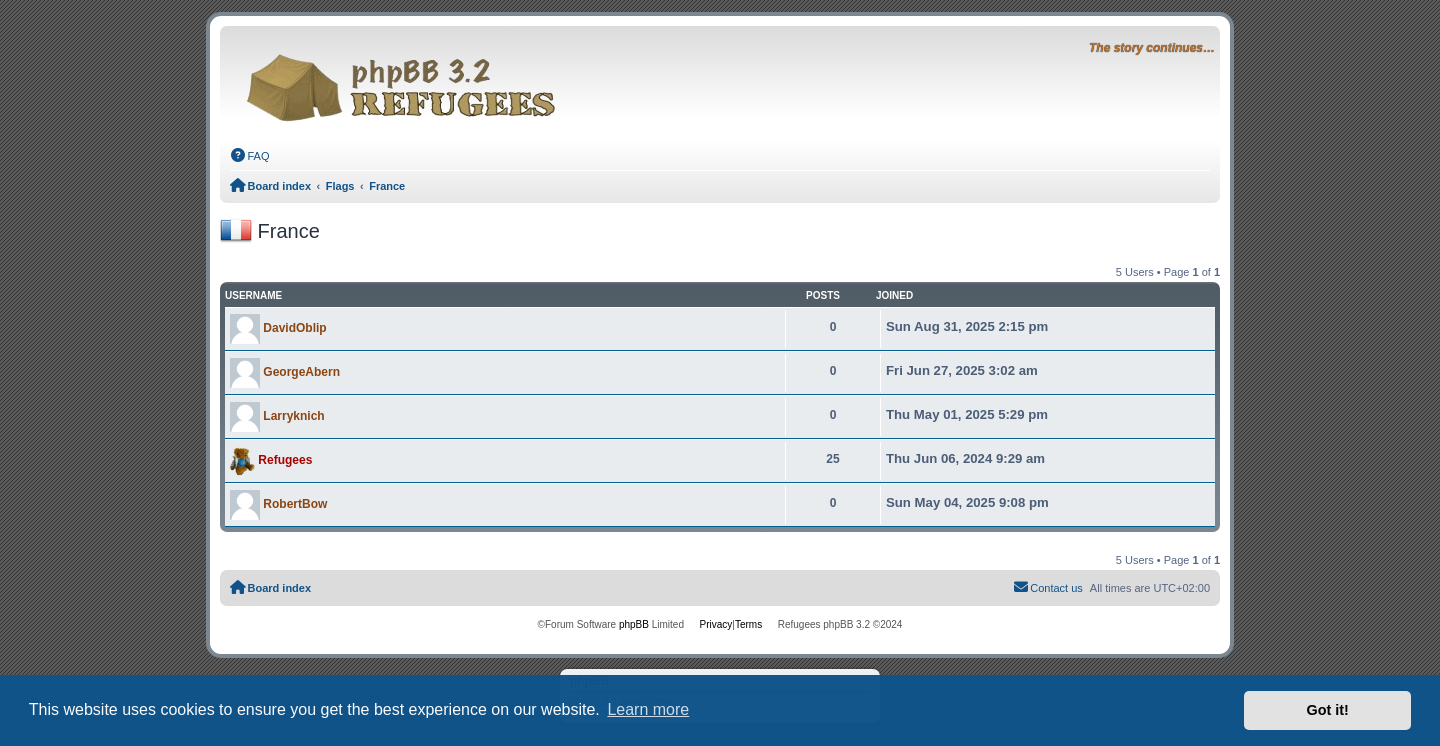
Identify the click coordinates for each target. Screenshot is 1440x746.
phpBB (634, 624)
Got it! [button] (1328, 710)
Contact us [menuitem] (1048, 587)
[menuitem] (250, 156)
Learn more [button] (648, 709)
